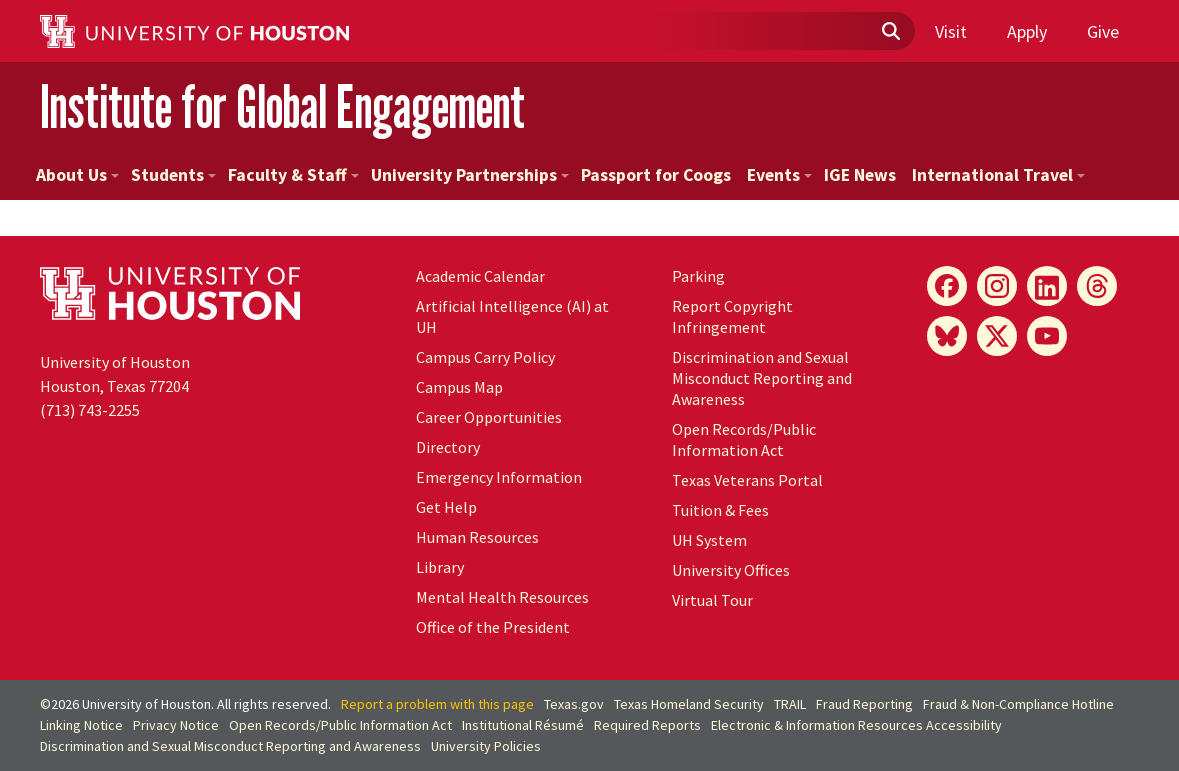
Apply (1027, 31)
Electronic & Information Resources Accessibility (856, 725)
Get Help (446, 507)
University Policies (486, 746)
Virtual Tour (712, 600)
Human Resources (477, 537)
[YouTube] (1047, 336)
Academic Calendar (480, 276)
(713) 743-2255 (90, 410)
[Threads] (1097, 286)
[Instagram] (997, 286)
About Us (77, 175)
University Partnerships (470, 175)
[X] (997, 336)
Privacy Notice (176, 725)
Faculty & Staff (293, 175)
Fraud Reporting (864, 704)
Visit (951, 31)
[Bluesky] (947, 336)
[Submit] (890, 32)
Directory (448, 447)
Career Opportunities (489, 417)
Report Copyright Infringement (732, 316)
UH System (709, 540)
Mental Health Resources (502, 597)
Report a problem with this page (437, 704)
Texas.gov (574, 704)
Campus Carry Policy (485, 357)
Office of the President (493, 627)
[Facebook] (947, 286)
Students (173, 175)
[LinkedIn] (1047, 286)
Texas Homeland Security (689, 704)
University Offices (731, 570)
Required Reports (647, 725)
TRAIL (790, 704)
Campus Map (459, 387)
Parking (698, 276)
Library (440, 567)
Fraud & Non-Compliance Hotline (1018, 704)
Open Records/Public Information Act (744, 439)
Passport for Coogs (656, 175)
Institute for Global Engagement (282, 107)
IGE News (860, 175)
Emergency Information (499, 477)
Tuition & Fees (720, 510)
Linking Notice (81, 725)
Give (1103, 31)
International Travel (998, 175)
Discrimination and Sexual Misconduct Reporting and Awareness (762, 378)
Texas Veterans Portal (747, 480)
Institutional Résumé (523, 725)
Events (779, 175)
